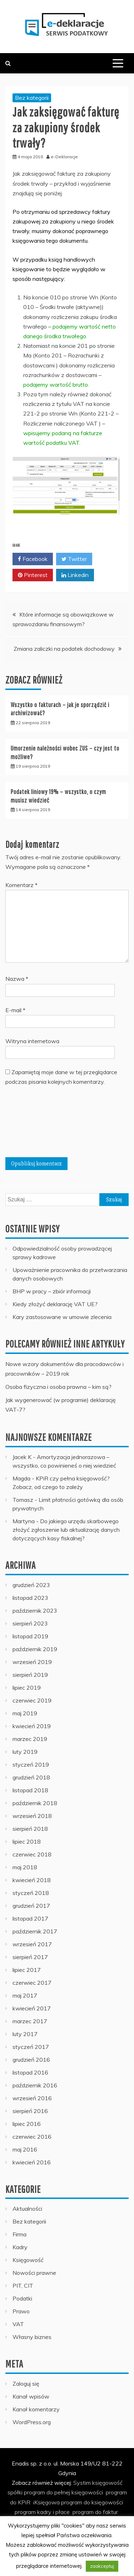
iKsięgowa (46, 2502)
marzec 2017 (30, 2021)
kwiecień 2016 (32, 2162)
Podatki (22, 2298)
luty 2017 (25, 2033)
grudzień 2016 (31, 2059)
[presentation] (34, 1124)
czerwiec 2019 (32, 1700)
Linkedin (75, 575)
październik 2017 (35, 1931)
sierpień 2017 (30, 1957)
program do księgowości (92, 2502)
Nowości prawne (34, 2272)
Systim (82, 2482)
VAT (18, 2324)
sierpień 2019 (30, 1674)
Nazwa (16, 978)
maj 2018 (25, 1867)
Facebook (33, 559)
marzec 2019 (30, 1738)
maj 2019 (25, 1713)
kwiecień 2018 (32, 1880)
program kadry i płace (42, 2511)
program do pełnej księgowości (63, 2492)
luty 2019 (25, 1751)
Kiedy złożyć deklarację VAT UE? (55, 1304)
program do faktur (95, 2511)
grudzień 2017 (31, 1905)
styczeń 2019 (31, 1764)
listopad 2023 (30, 1597)
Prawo (21, 2311)
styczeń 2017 (31, 2046)
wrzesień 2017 (32, 1944)
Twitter (74, 559)
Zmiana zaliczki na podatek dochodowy (64, 648)
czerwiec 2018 (32, 1854)
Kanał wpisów (31, 2396)
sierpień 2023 (30, 1623)
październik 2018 (35, 1803)
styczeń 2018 (31, 1892)
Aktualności (27, 2208)
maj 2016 (25, 2149)
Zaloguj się (26, 2383)
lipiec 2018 (27, 1841)
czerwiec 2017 (32, 1982)
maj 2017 (25, 1995)
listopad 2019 (30, 1636)
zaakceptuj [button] (102, 2566)
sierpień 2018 (30, 1828)
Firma (19, 2234)
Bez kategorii (32, 97)
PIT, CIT (23, 2285)
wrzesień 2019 (32, 1661)
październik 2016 (35, 2085)
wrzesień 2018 (32, 1815)
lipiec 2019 (27, 1687)
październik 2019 (35, 1649)
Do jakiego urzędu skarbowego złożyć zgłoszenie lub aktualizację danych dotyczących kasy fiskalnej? (66, 1530)
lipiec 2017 (27, 1969)
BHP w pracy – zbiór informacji (52, 1291)
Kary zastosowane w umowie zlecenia (62, 1316)
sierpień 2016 (30, 2110)
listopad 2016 (30, 2072)
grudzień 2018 (31, 1777)
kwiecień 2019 (32, 1726)
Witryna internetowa (32, 1041)
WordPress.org (32, 2422)
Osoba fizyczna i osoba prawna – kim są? (58, 1386)
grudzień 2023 (31, 1584)
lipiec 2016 (27, 2123)
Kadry (20, 2247)
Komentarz (21, 884)
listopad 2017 (30, 1918)
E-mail (15, 1010)
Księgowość (28, 2259)
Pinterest (33, 575)
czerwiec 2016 (32, 2136)
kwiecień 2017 (32, 2008)
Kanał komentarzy (36, 2409)
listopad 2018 (30, 1790)
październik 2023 (35, 1610)
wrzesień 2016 (32, 2098)
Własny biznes (32, 2336)
